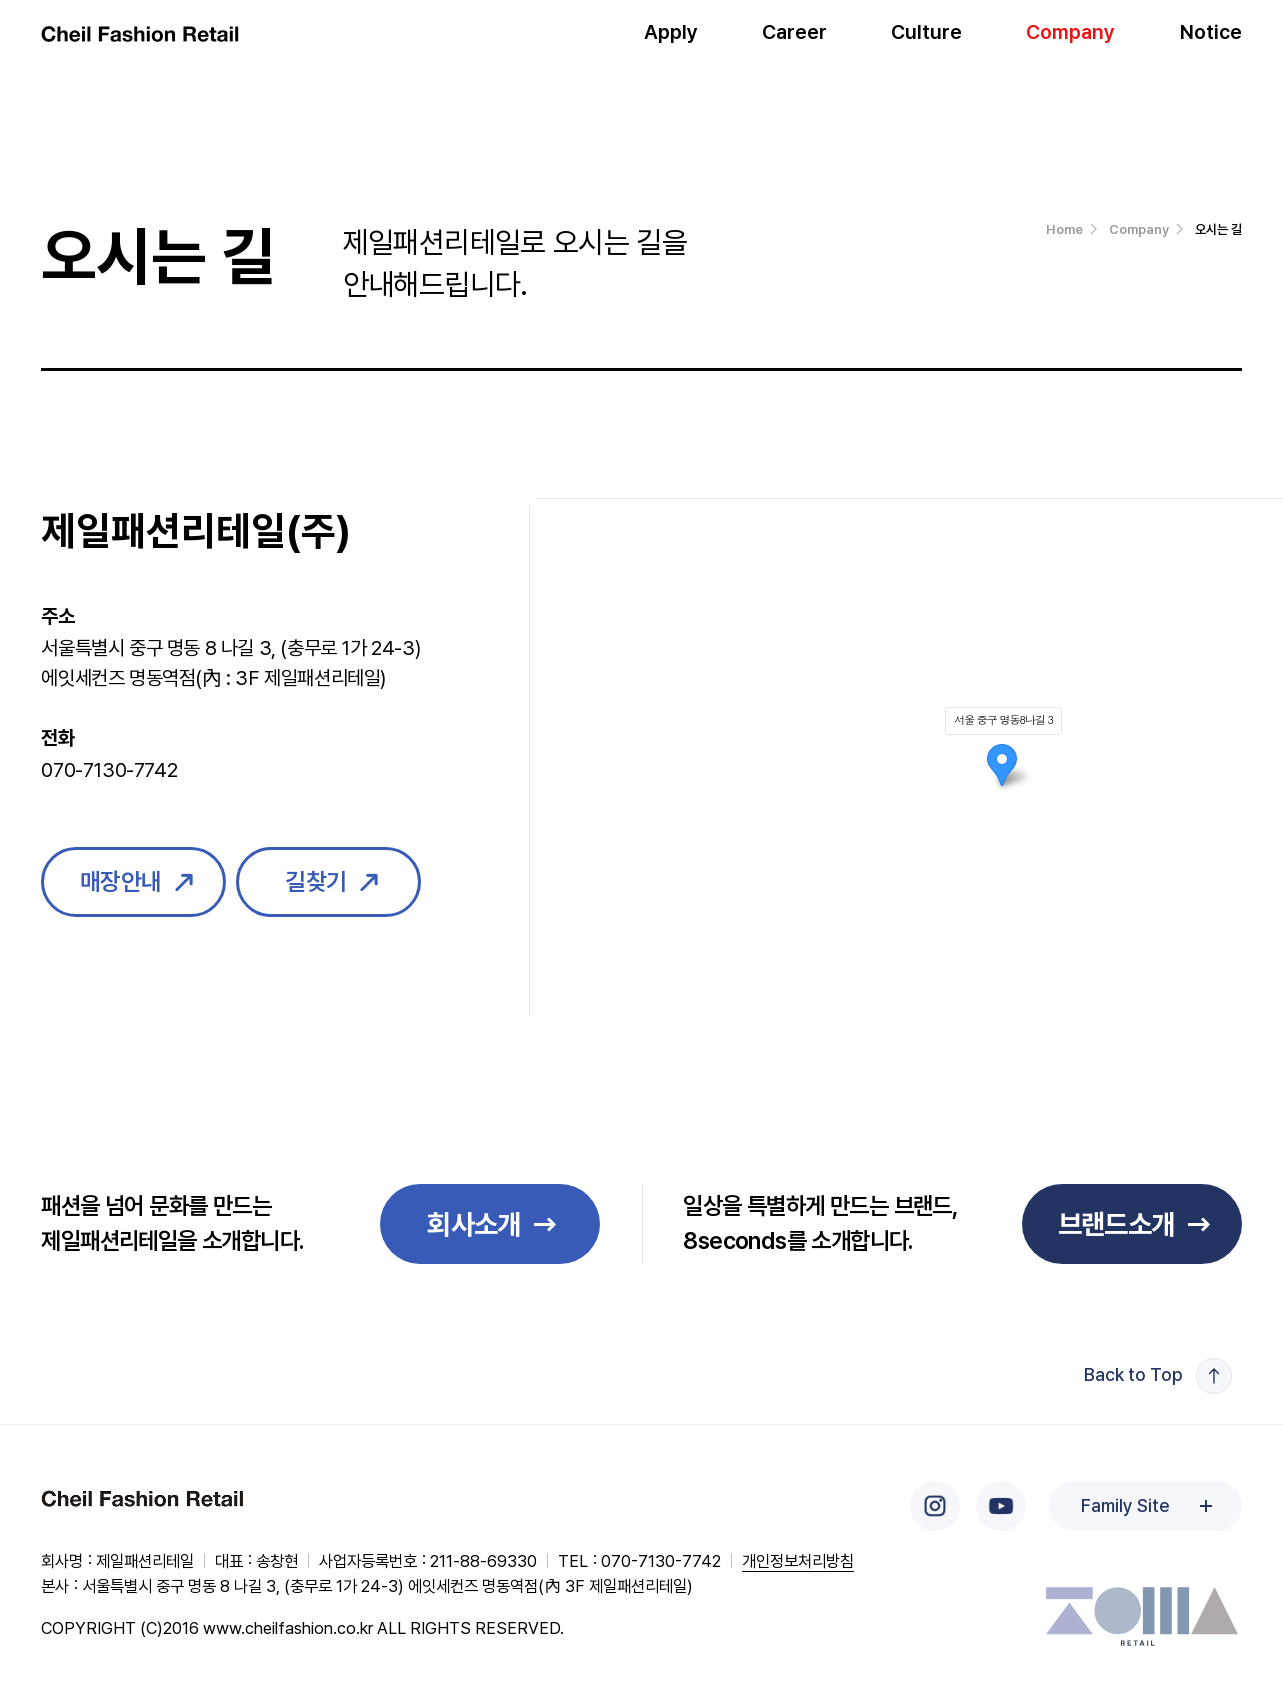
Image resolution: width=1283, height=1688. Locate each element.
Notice (1211, 40)
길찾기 (316, 881)
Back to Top (1133, 1374)
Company (1070, 40)
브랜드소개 (1116, 1224)
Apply (671, 40)
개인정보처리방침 (798, 1561)
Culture (926, 40)
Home (1064, 229)
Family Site (1125, 1505)
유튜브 (1001, 1506)
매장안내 (121, 881)
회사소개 (474, 1224)
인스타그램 (935, 1506)
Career (794, 40)
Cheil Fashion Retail (143, 1500)
